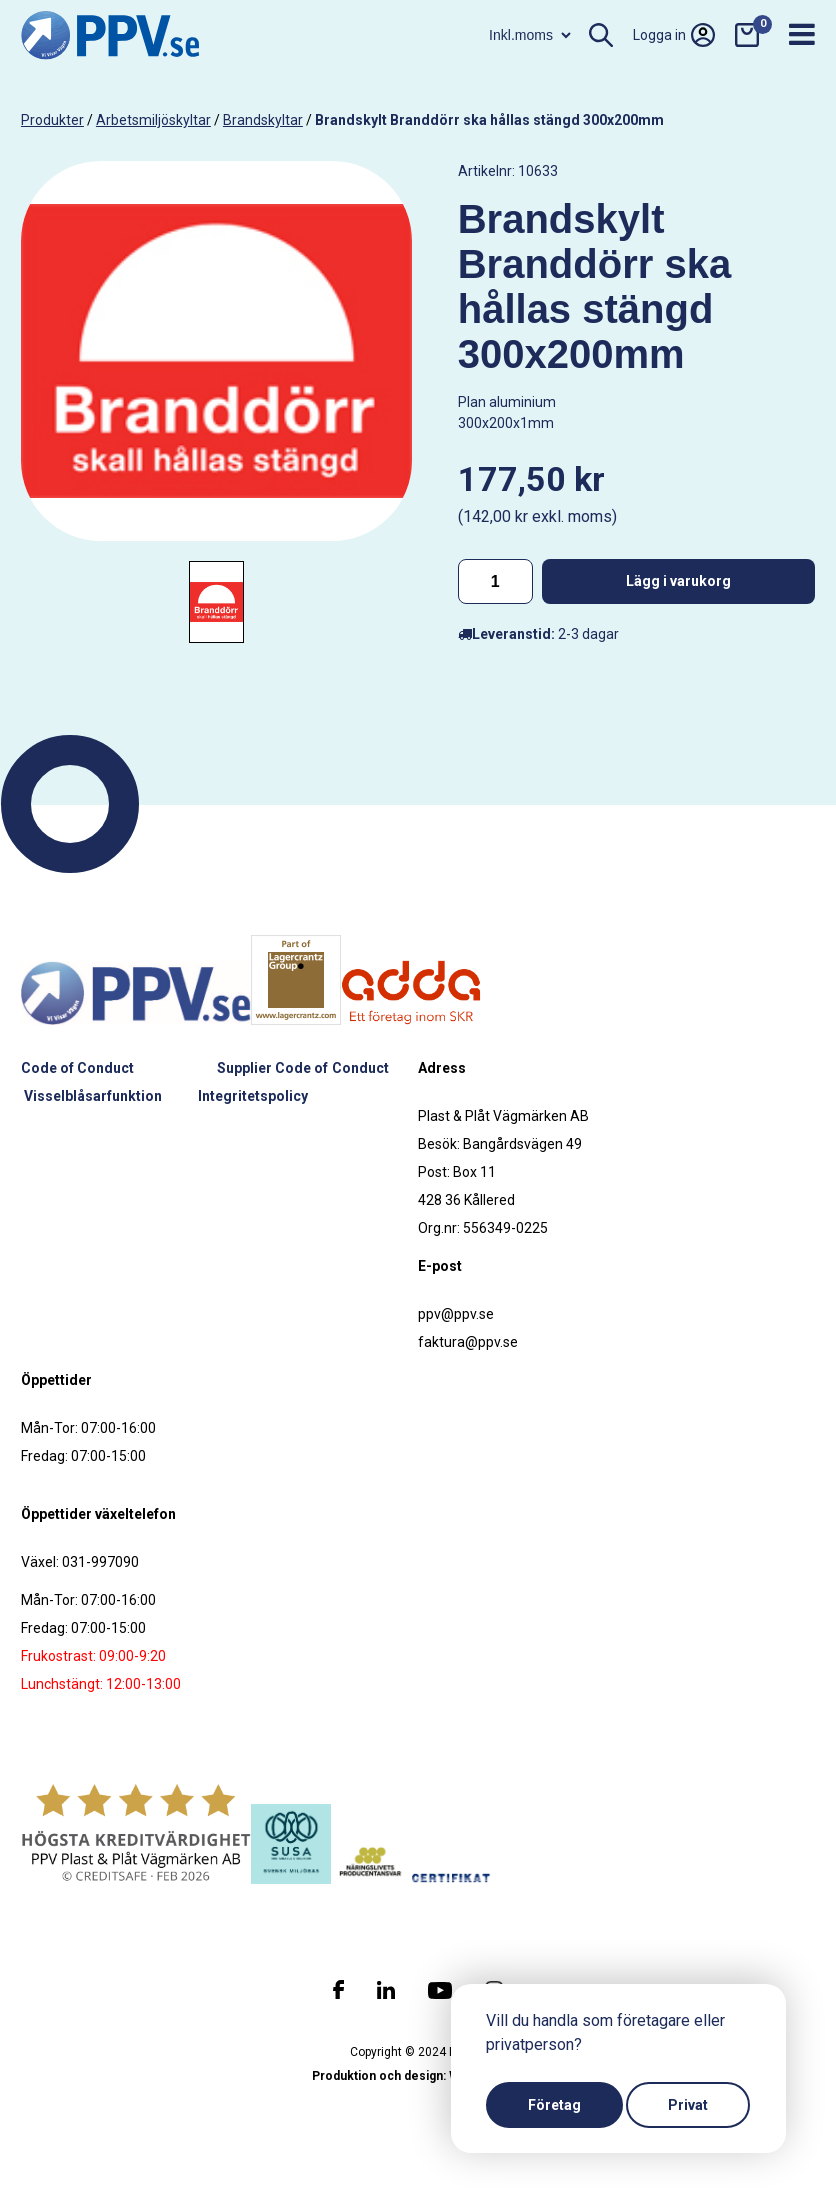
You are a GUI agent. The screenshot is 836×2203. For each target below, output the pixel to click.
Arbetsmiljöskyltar (153, 120)
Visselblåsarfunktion (93, 1096)
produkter (52, 120)
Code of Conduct (78, 1068)
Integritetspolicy (253, 1096)
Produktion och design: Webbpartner (418, 2076)
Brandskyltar (263, 120)
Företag (554, 2105)
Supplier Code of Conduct (303, 1068)
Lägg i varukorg (678, 581)
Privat (688, 2105)
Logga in (674, 35)
